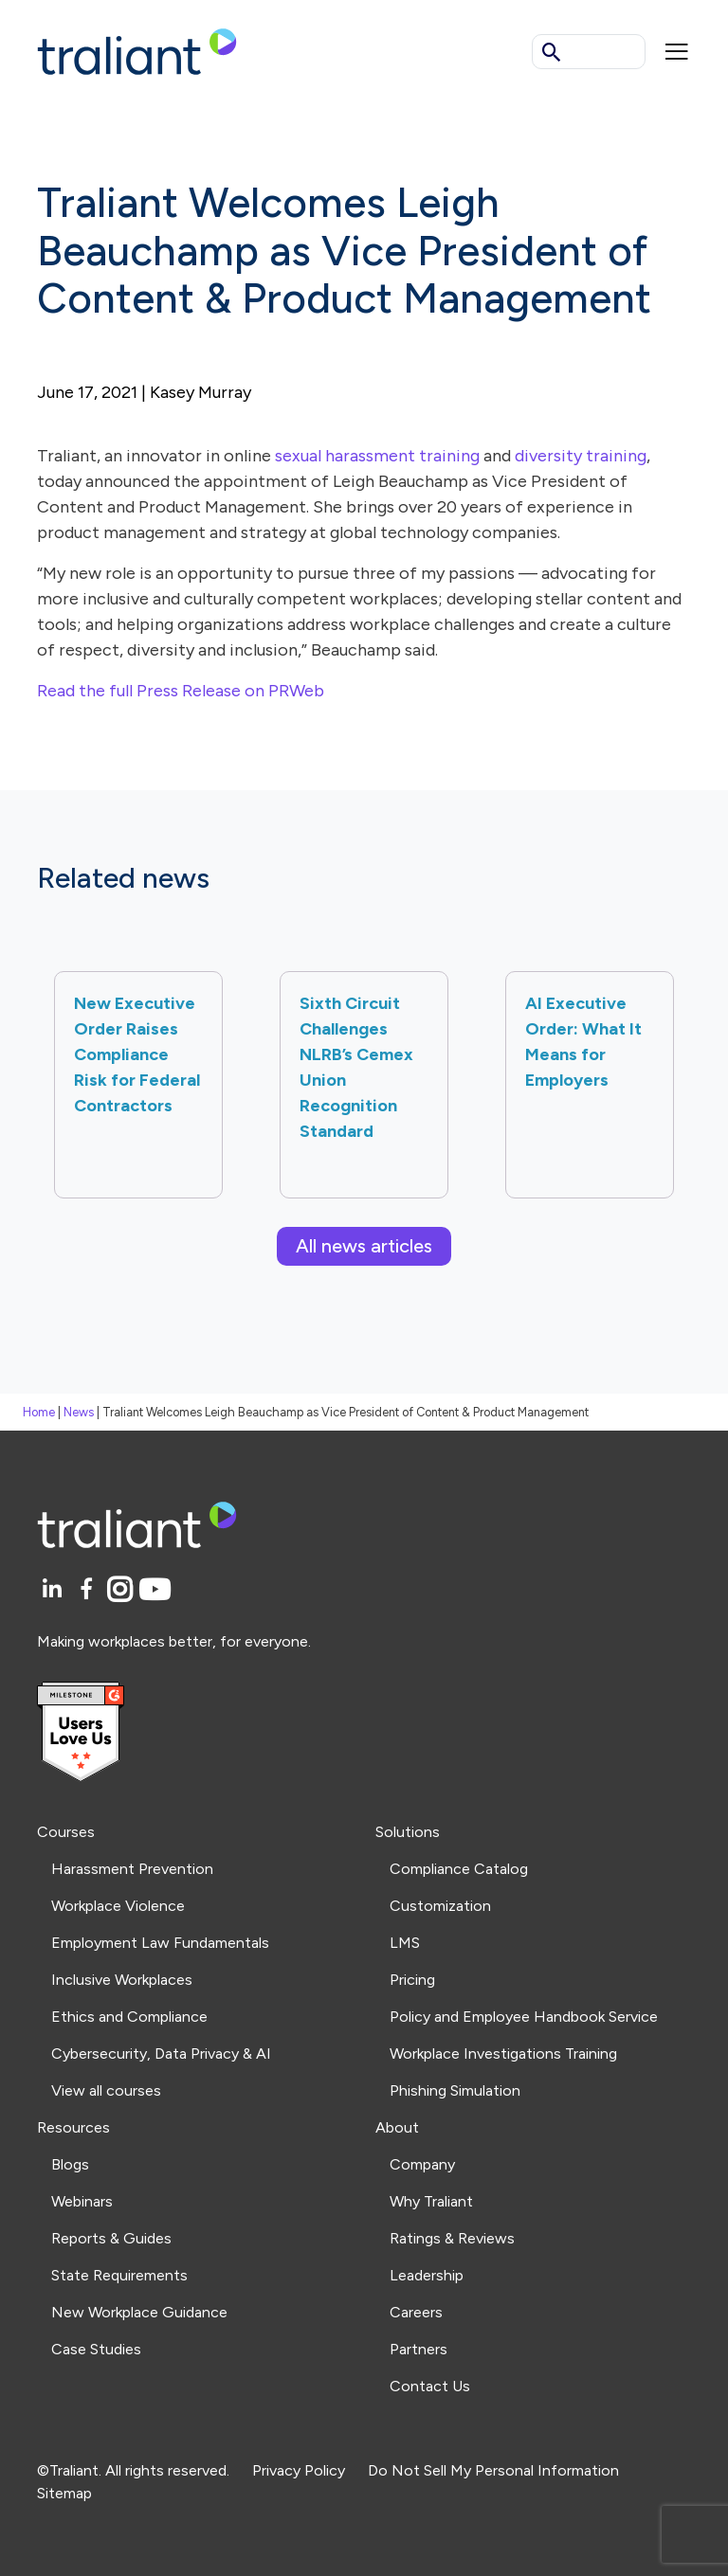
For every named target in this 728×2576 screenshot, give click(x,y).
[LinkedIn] (54, 1590)
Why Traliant (431, 2201)
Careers (416, 2312)
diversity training (580, 455)
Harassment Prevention (132, 1869)
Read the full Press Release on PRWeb (180, 690)
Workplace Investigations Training (503, 2054)
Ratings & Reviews (452, 2238)
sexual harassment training (377, 455)
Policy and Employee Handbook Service (524, 2017)
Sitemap (64, 2493)
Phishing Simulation (455, 2090)
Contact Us (430, 2386)
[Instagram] (122, 1590)
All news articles (364, 1245)
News (79, 1412)
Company (422, 2164)
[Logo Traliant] (137, 51)
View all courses (106, 2090)
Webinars (82, 2201)
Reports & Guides (111, 2238)
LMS (405, 1943)
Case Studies (96, 2349)
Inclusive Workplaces (121, 1980)
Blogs (70, 2164)
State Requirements (119, 2275)
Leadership (427, 2275)
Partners (418, 2349)
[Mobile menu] (677, 51)
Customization (440, 1906)
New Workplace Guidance (139, 2312)
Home (39, 1412)
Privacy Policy (298, 2470)
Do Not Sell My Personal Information (493, 2470)
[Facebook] (89, 1590)
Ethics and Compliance (129, 2017)
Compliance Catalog (459, 1869)
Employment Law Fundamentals (160, 1943)
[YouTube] (154, 1590)
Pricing (412, 1980)
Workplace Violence (118, 1906)
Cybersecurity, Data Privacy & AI (161, 2054)
